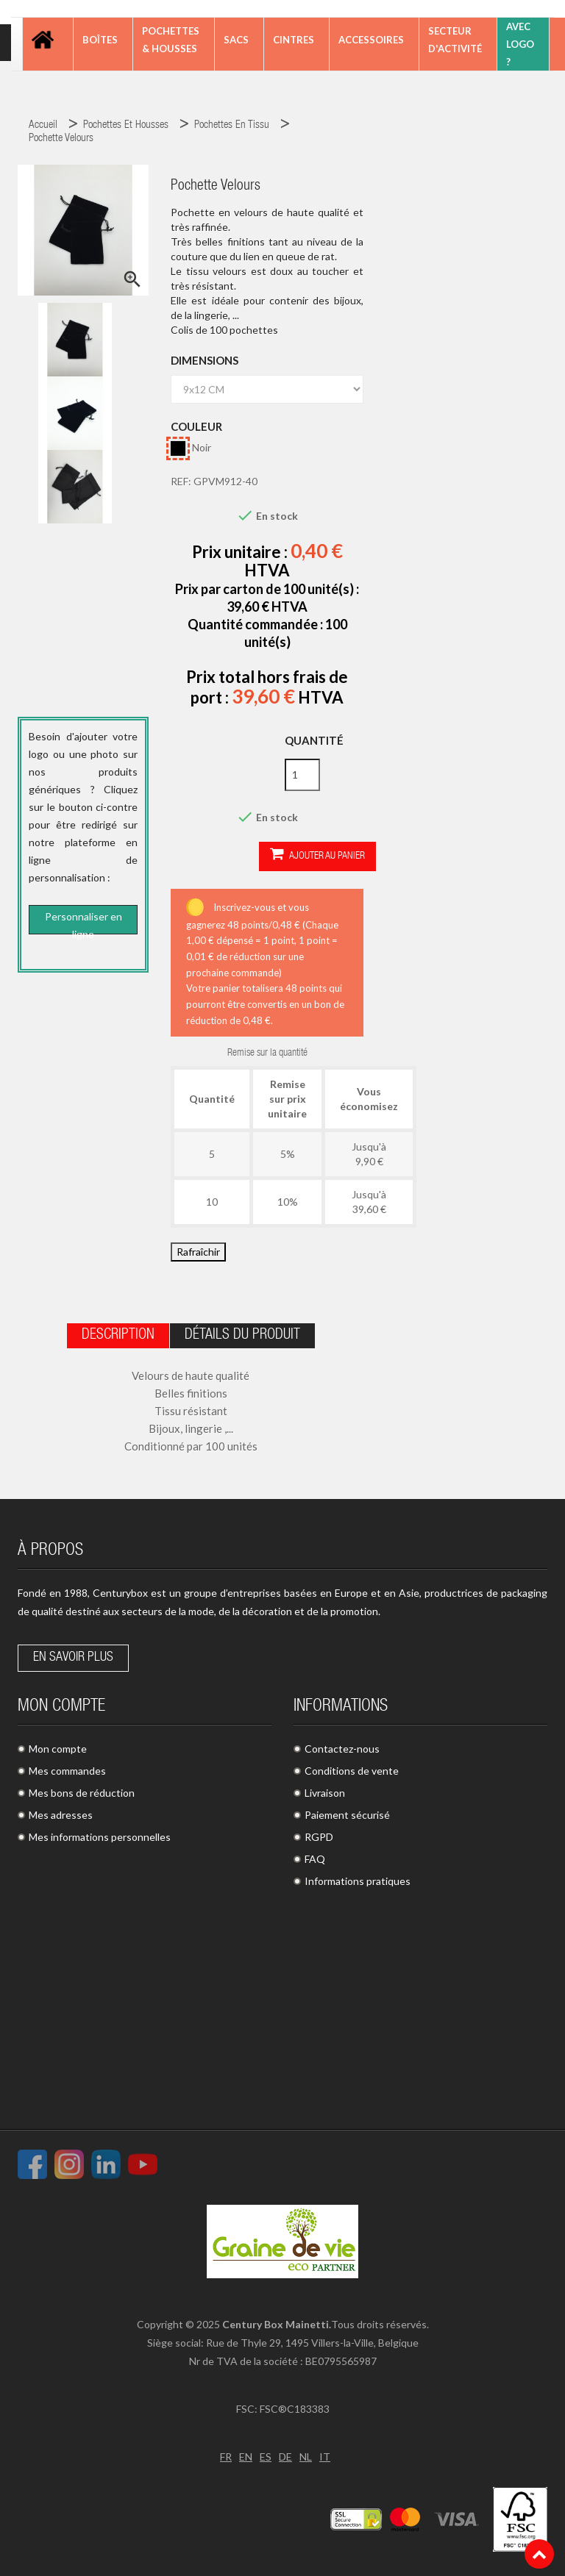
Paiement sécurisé (347, 1814)
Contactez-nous (342, 1748)
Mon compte (58, 1748)
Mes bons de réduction (82, 1792)
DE (285, 2456)
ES (265, 2456)
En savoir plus (73, 1657)
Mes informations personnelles (100, 1837)
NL (305, 2456)
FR (226, 2456)
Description (118, 1335)
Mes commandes (67, 1770)
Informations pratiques (358, 1881)
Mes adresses (61, 1814)
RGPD (319, 1837)
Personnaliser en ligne (83, 922)
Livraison (325, 1792)
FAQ (315, 1859)
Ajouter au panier (317, 855)
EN (245, 2456)
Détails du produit (242, 1335)
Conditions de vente (352, 1770)
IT (324, 2456)
